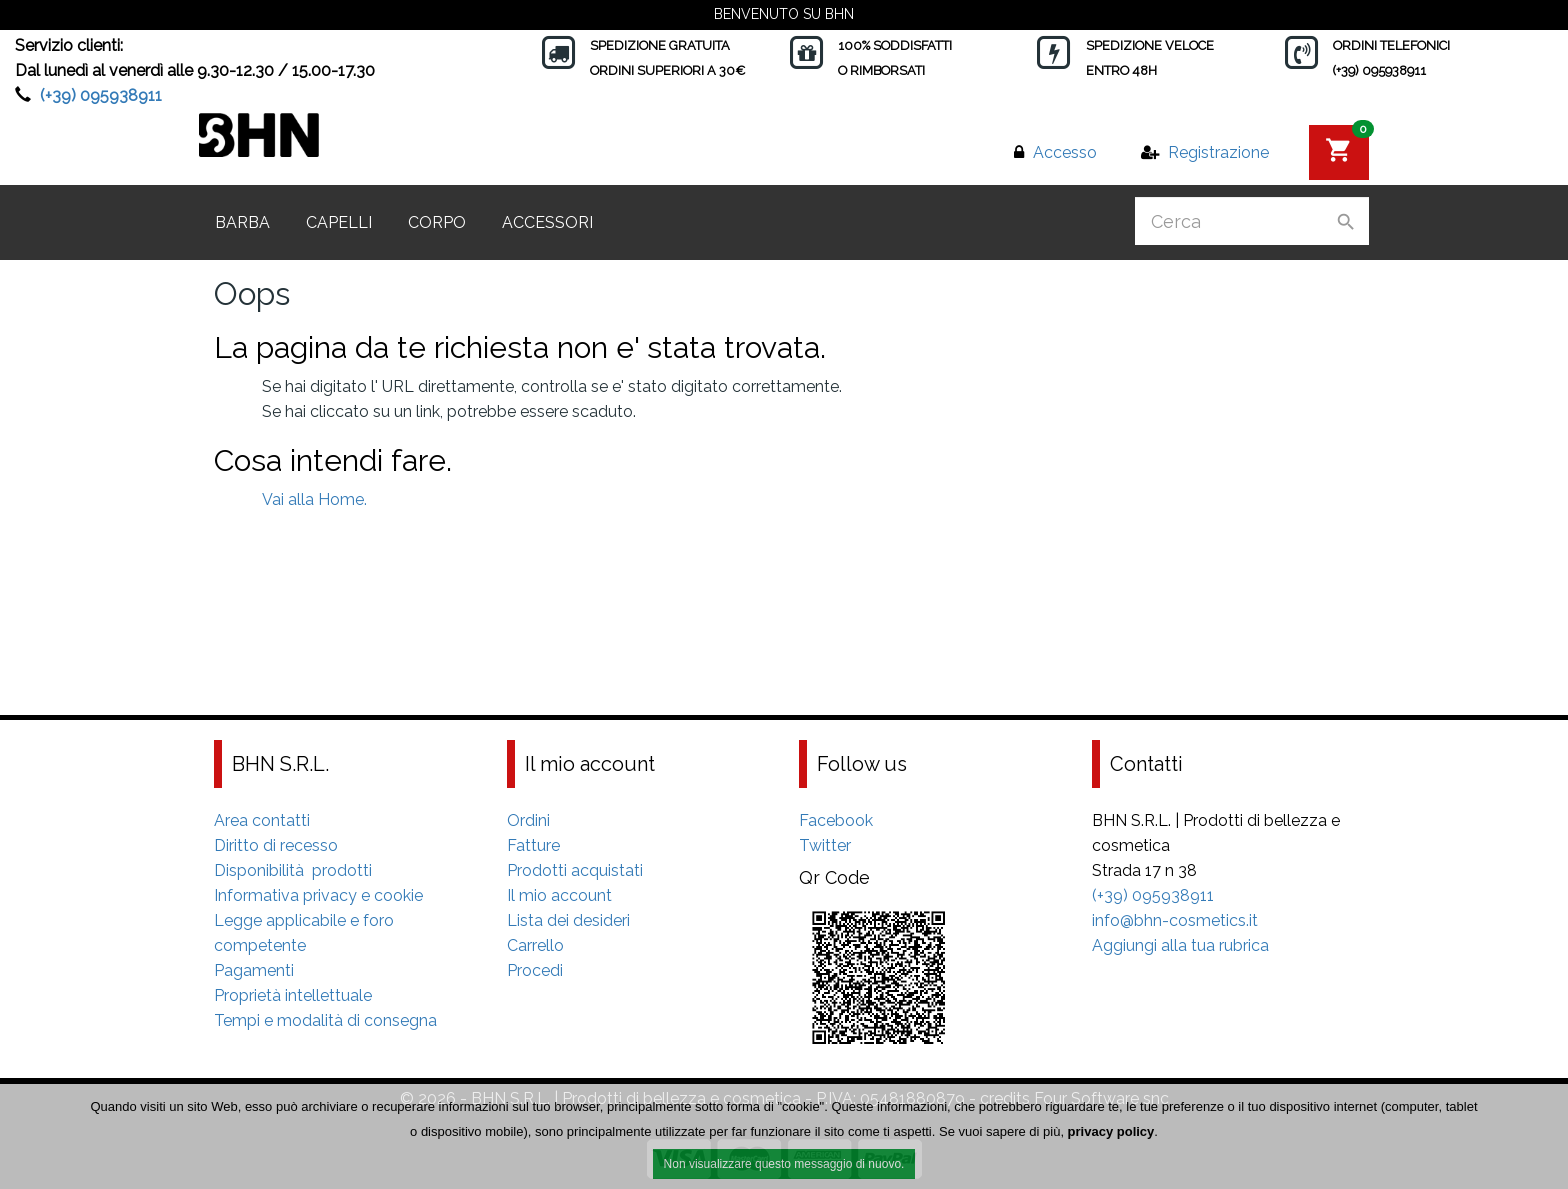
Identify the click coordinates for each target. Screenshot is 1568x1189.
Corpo (437, 222)
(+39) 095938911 (101, 95)
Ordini (528, 820)
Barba (242, 222)
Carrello (535, 945)
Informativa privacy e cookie (318, 895)
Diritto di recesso (276, 845)
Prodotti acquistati (575, 870)
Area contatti (262, 820)
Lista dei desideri (568, 920)
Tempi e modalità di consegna (325, 1020)
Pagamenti (254, 970)
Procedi (535, 970)
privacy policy (1111, 1131)
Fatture (533, 845)
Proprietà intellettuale (293, 995)
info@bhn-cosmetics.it (1175, 920)
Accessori (547, 222)
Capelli (339, 222)
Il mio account (559, 895)
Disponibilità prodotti (293, 870)
